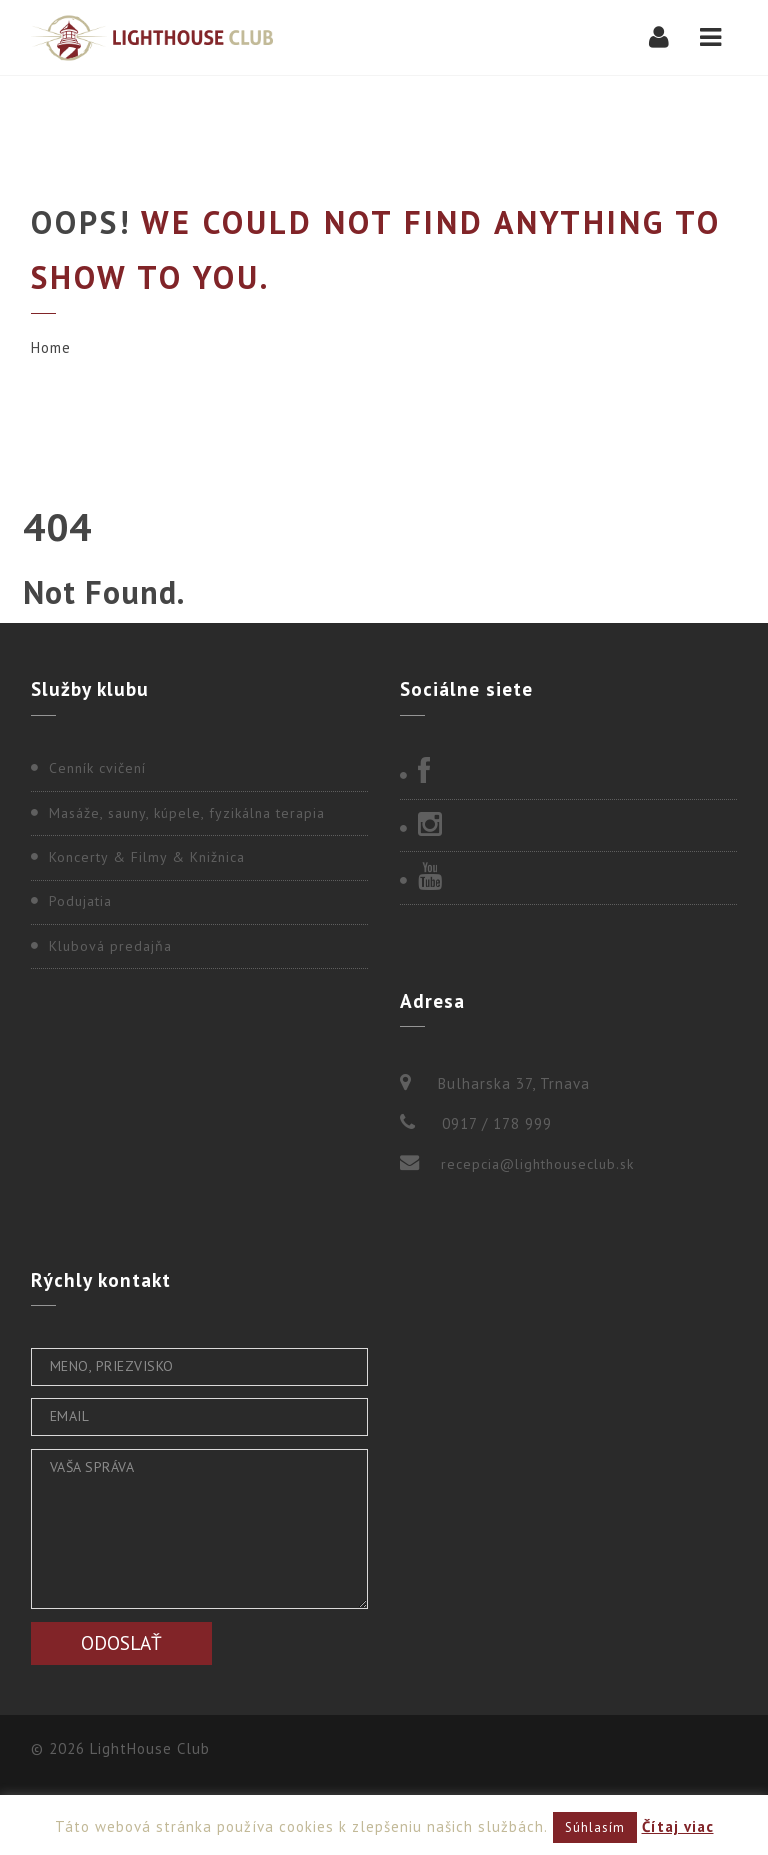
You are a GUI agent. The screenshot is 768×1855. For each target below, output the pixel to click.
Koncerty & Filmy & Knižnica (147, 857)
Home (51, 347)
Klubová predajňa (110, 946)
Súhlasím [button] (595, 1827)
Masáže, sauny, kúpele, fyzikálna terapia (187, 813)
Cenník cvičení (97, 768)
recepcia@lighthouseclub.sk (537, 1164)
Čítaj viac (678, 1826)
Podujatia (80, 901)
